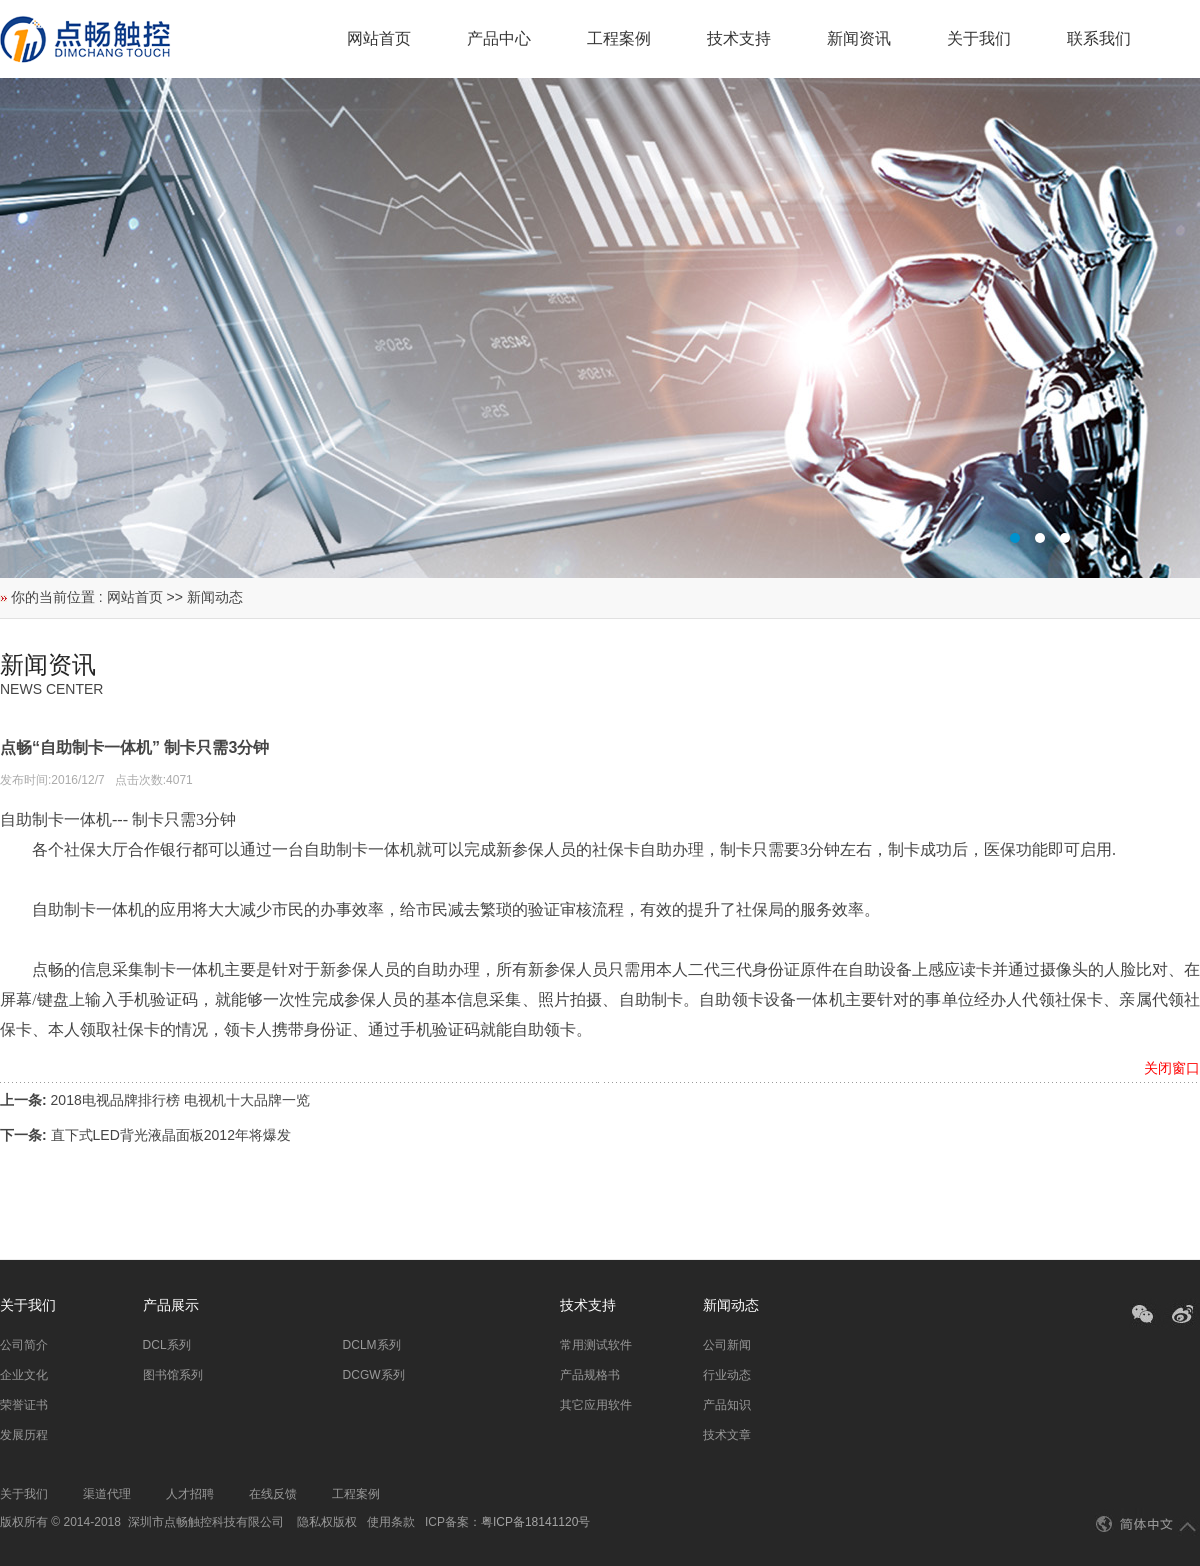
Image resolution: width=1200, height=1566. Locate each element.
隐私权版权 (327, 1522)
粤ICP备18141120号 (535, 1522)
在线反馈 (273, 1494)
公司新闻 (727, 1345)
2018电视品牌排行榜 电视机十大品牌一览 (180, 1100)
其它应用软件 (596, 1405)
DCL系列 (167, 1345)
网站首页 (379, 38)
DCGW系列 (374, 1375)
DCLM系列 (372, 1345)
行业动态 (727, 1375)
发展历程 (24, 1435)
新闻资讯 (859, 38)
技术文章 (727, 1435)
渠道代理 (107, 1494)
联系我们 (1099, 38)
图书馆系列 (173, 1375)
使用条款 (391, 1522)
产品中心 (499, 38)
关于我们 (979, 38)
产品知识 (727, 1405)
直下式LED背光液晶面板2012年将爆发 (171, 1135)
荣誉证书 (24, 1405)
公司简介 (24, 1345)
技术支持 (739, 38)
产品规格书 (590, 1375)
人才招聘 (190, 1494)
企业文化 (24, 1375)
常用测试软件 (596, 1345)
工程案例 (619, 38)
